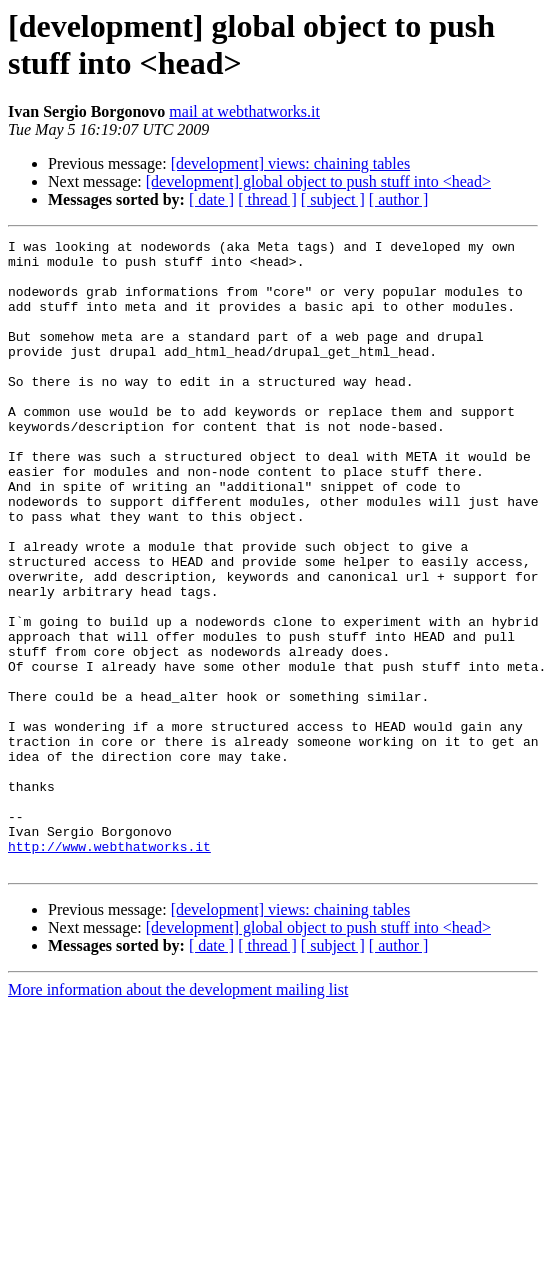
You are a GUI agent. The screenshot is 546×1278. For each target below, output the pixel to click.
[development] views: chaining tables (290, 163)
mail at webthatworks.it (244, 111)
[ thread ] (267, 199)
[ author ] (399, 199)
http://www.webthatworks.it (109, 969)
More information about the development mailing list (178, 1115)
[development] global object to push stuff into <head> (318, 181)
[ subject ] (333, 199)
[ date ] (211, 199)
